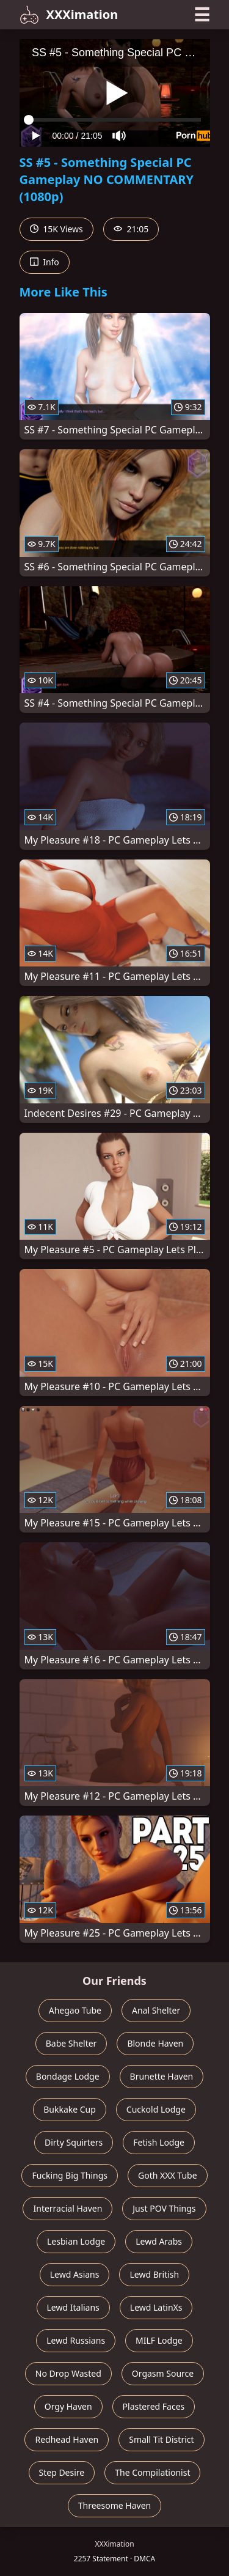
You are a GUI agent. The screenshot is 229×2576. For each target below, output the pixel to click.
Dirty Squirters (74, 2142)
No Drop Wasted (68, 2373)
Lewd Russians (75, 2340)
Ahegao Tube (75, 2010)
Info (44, 262)
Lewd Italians (73, 2307)
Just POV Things (164, 2208)
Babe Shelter (71, 2043)
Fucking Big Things (69, 2175)
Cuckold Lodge (156, 2109)
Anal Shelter (156, 2010)
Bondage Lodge (68, 2076)
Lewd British (154, 2274)
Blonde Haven (155, 2043)
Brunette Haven (162, 2076)
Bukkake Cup (69, 2109)
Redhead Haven (66, 2439)
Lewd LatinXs (156, 2307)
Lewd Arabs (159, 2241)
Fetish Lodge (158, 2142)
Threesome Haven (114, 2505)
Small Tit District (161, 2439)
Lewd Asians (75, 2274)
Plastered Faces (154, 2406)
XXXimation (69, 14)
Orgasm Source (163, 2373)
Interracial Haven (67, 2208)
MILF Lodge (159, 2340)
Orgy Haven (68, 2406)
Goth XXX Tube (167, 2175)
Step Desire (62, 2472)
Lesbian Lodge (76, 2241)
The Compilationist (152, 2472)
